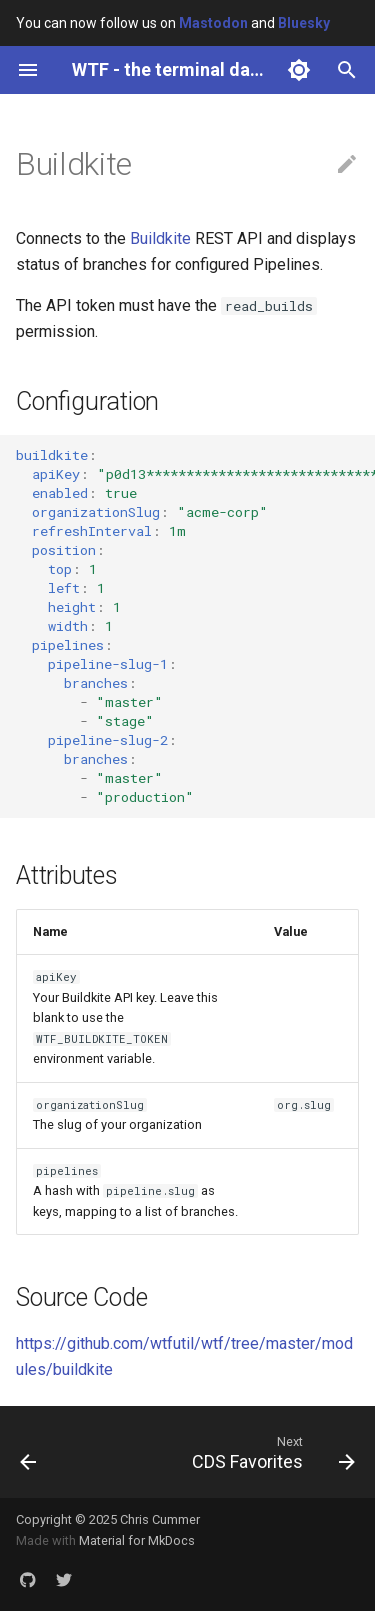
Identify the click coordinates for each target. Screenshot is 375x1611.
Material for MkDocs (137, 1540)
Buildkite (160, 238)
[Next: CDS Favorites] (271, 1452)
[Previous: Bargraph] (28, 1452)
